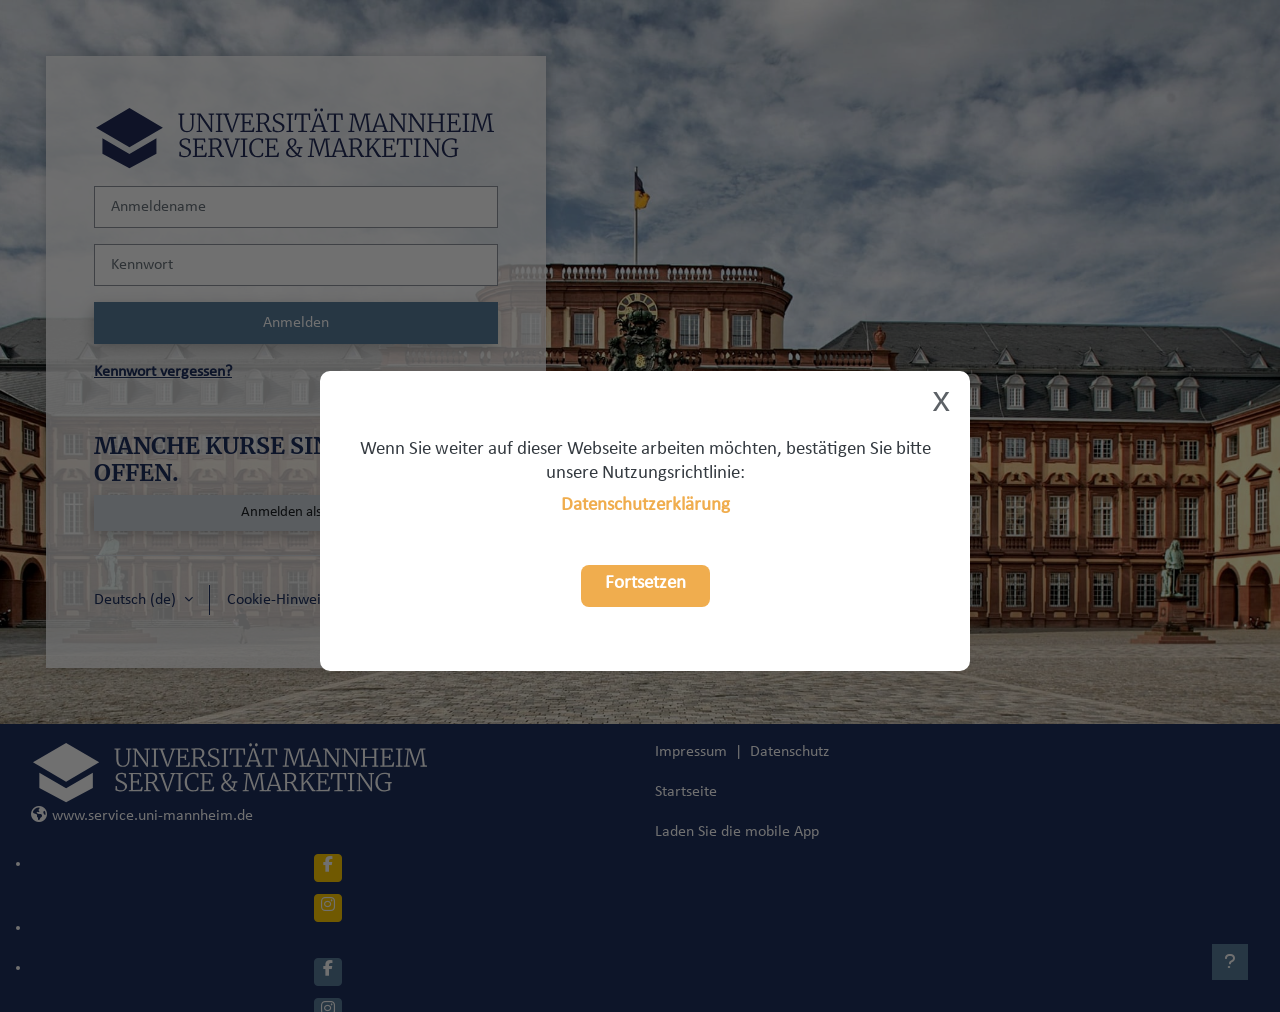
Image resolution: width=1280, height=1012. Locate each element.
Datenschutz (789, 752)
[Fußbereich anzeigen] (1230, 962)
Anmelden (296, 323)
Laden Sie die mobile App (737, 832)
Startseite (686, 792)
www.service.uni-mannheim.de (142, 816)
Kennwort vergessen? (163, 372)
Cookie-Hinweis (277, 600)
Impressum (691, 752)
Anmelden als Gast (296, 512)
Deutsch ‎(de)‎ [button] (137, 600)
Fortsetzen (645, 583)
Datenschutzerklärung (645, 505)
